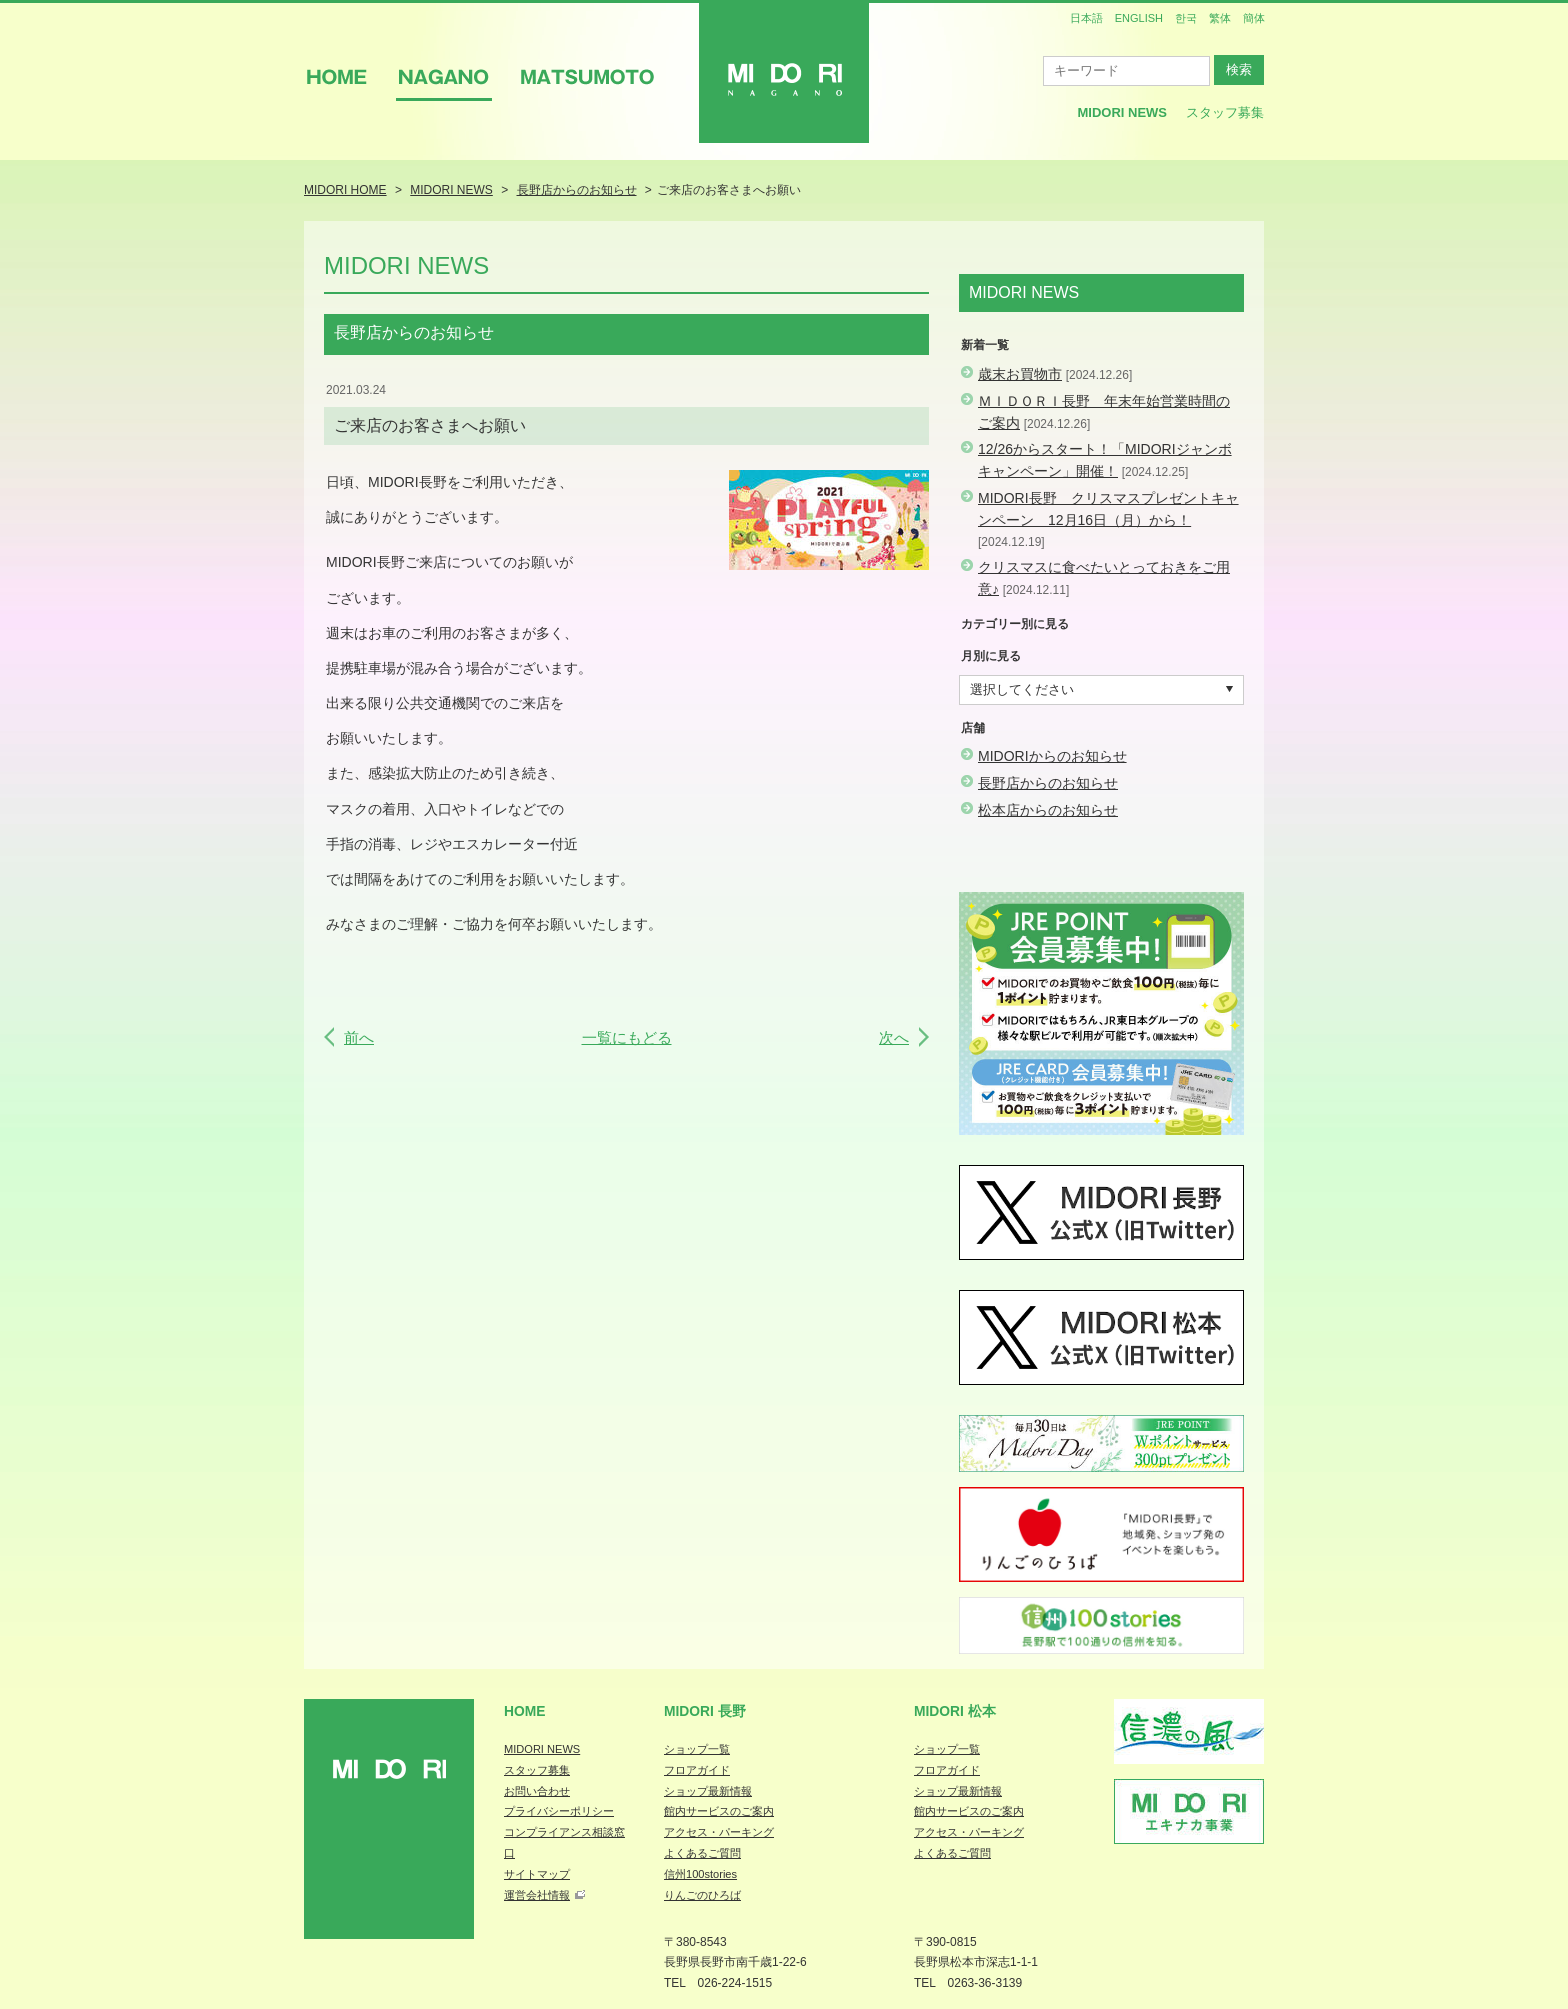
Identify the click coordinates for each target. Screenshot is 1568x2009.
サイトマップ (537, 1874)
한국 (1186, 18)
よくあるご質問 (702, 1853)
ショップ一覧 (697, 1749)
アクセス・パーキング (719, 1832)
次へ (894, 1037)
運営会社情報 (537, 1895)
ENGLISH (1139, 18)
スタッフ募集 (1225, 112)
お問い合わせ (537, 1791)
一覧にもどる (627, 1037)
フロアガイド (697, 1770)
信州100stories (700, 1874)
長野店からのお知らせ (1048, 783)
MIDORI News (1122, 112)
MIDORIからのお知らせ (1052, 756)
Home (525, 1711)
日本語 (1086, 18)
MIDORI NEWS (542, 1749)
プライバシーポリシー (559, 1811)
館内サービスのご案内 (719, 1811)
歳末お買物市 (1020, 374)
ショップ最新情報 (708, 1791)
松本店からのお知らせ (1048, 810)
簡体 (1254, 18)
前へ (359, 1037)
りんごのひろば (702, 1895)
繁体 (1220, 18)
